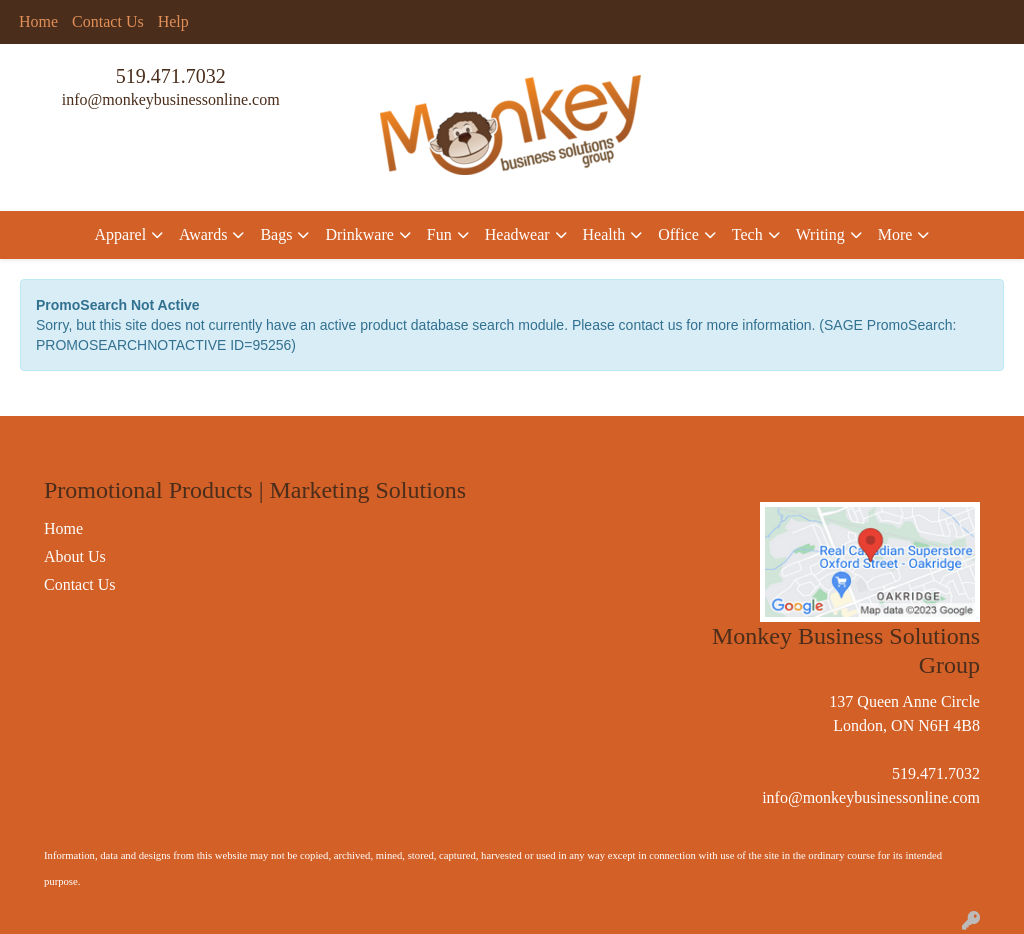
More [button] (895, 234)
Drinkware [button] (359, 234)
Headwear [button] (517, 234)
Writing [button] (820, 234)
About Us (75, 556)
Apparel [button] (121, 234)
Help (173, 21)
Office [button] (678, 234)
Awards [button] (203, 234)
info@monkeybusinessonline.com (171, 99)
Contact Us (108, 21)
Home (38, 21)
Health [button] (604, 234)
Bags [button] (276, 234)
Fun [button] (439, 234)
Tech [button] (747, 234)
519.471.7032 (171, 76)
